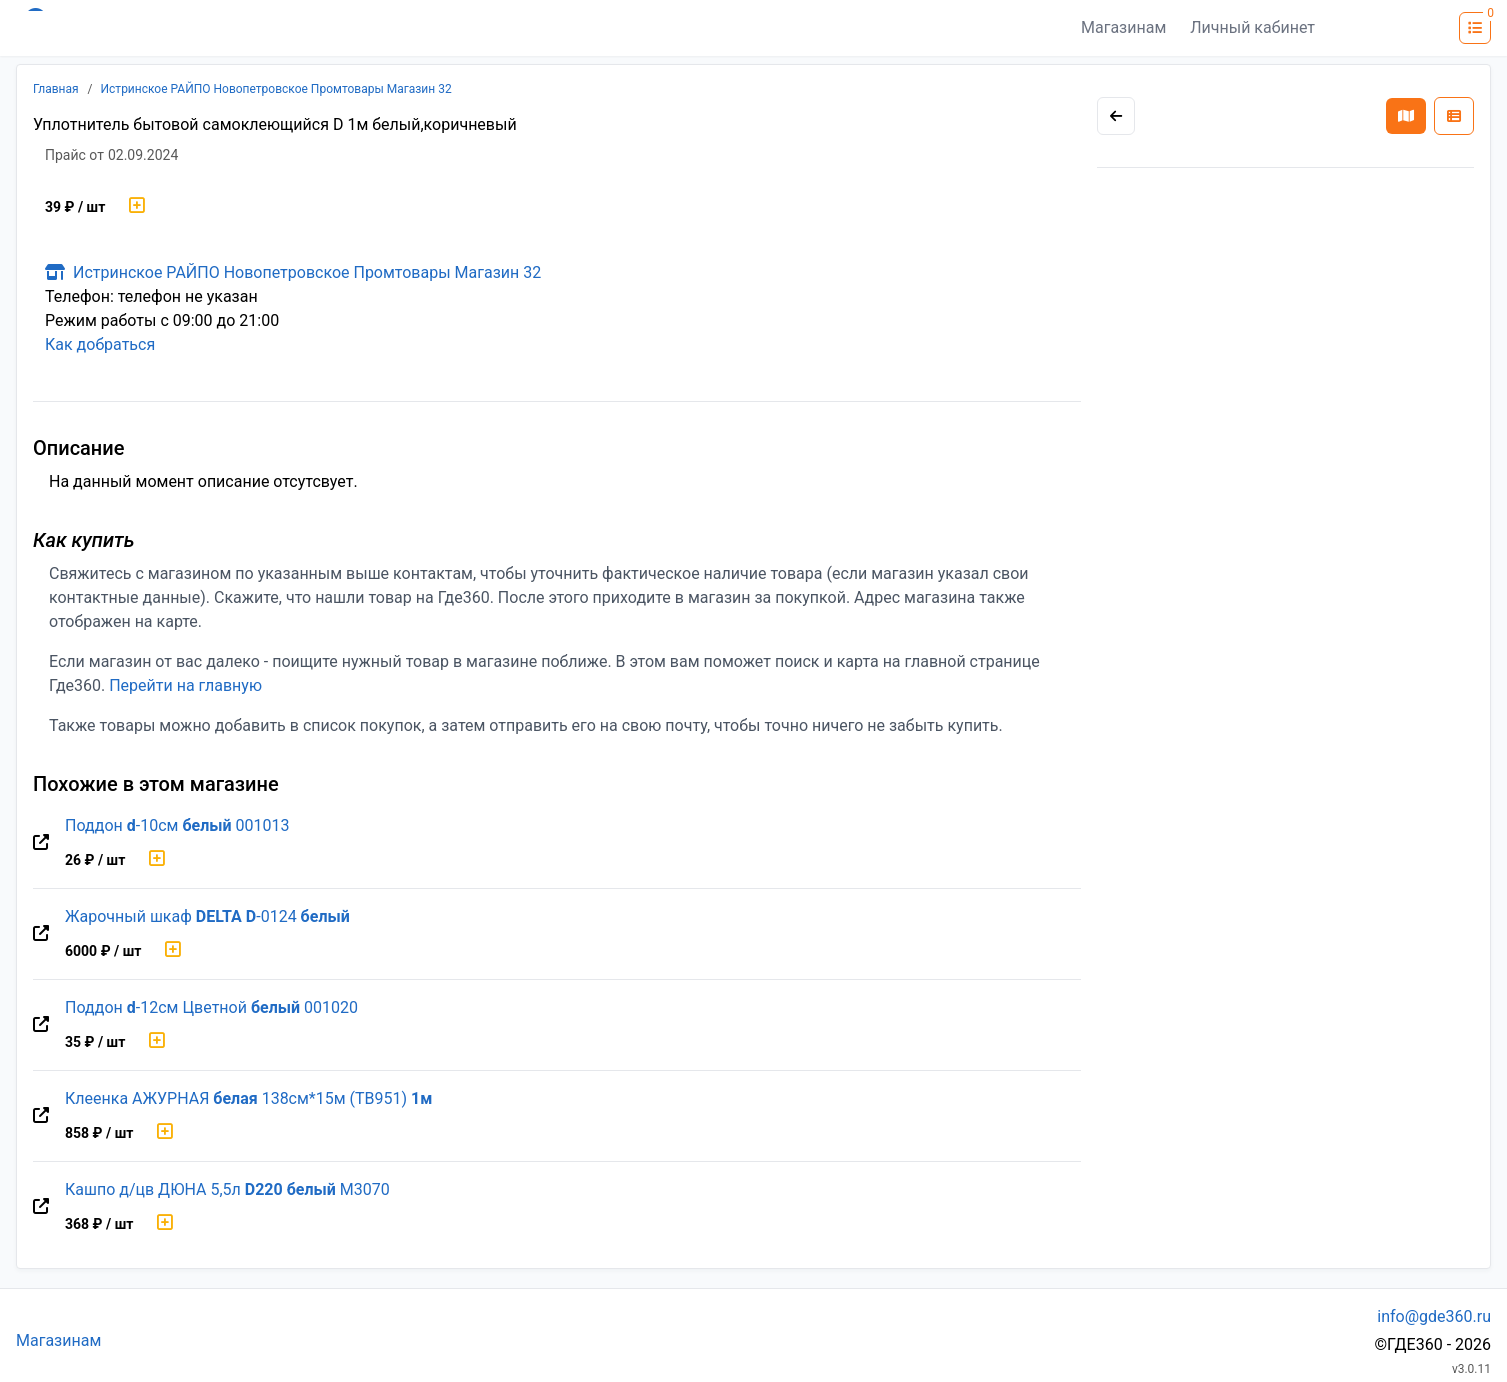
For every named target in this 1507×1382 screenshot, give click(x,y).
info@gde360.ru (1434, 1316)
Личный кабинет (1252, 27)
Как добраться (100, 344)
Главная (56, 89)
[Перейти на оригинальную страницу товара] (41, 843)
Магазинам (1123, 27)
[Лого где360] (212, 28)
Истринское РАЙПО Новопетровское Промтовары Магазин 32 (276, 89)
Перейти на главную (185, 685)
